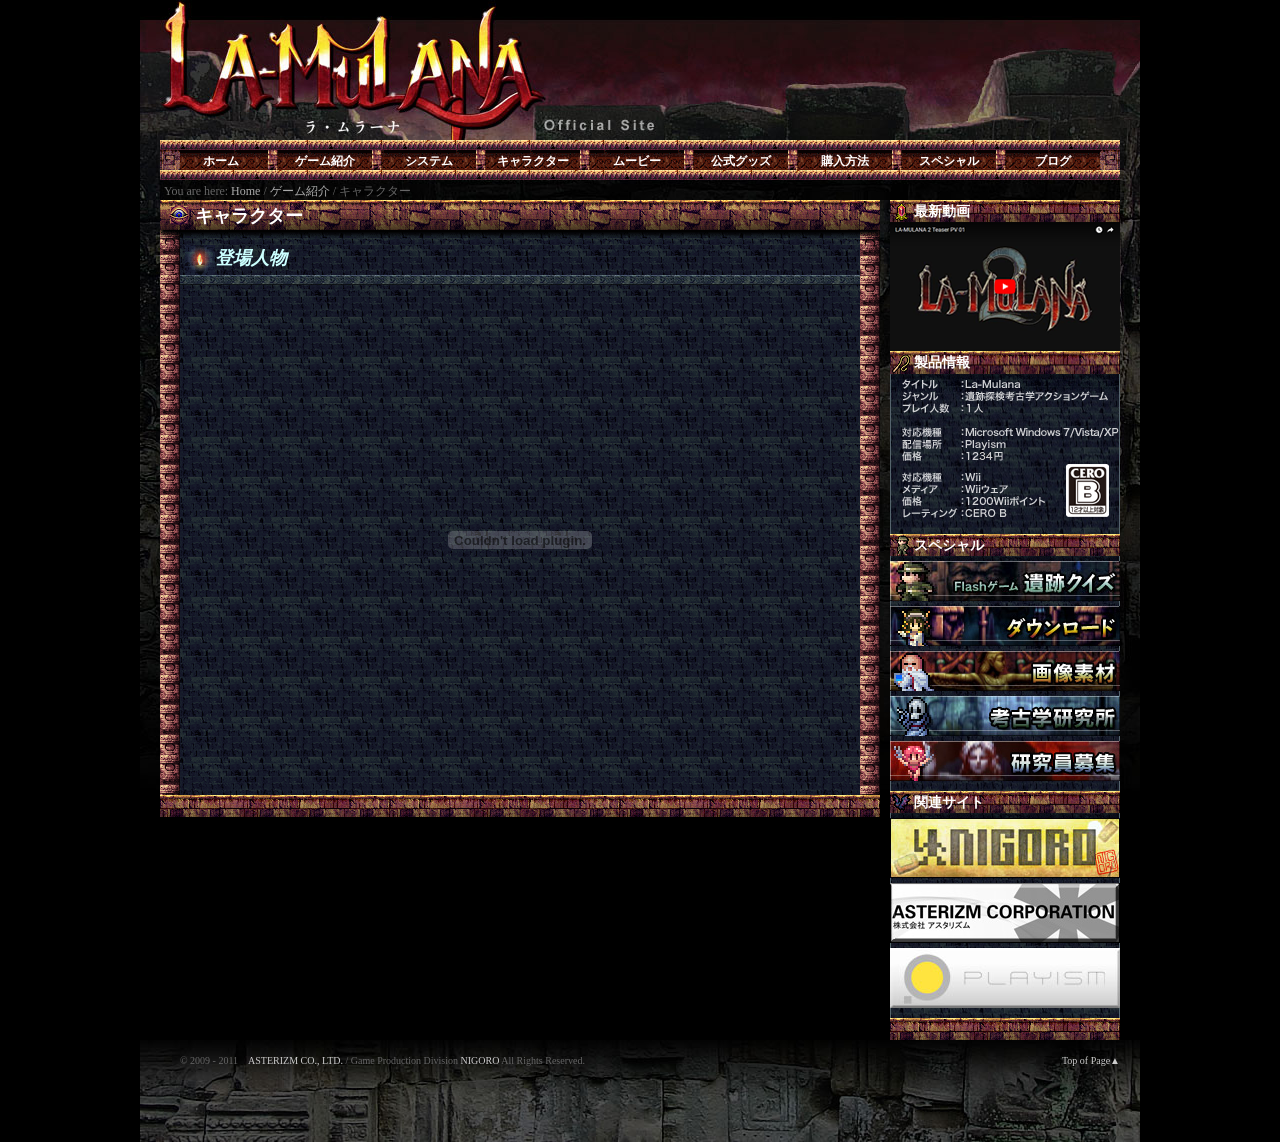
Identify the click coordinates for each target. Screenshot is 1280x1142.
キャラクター (533, 161)
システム (429, 161)
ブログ (1053, 161)
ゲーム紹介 (325, 161)
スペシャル (949, 161)
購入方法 (845, 161)
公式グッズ (741, 161)
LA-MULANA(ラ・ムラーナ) (640, 70)
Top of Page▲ (1091, 1060)
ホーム (221, 161)
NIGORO (479, 1060)
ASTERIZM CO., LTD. (295, 1060)
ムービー (637, 161)
